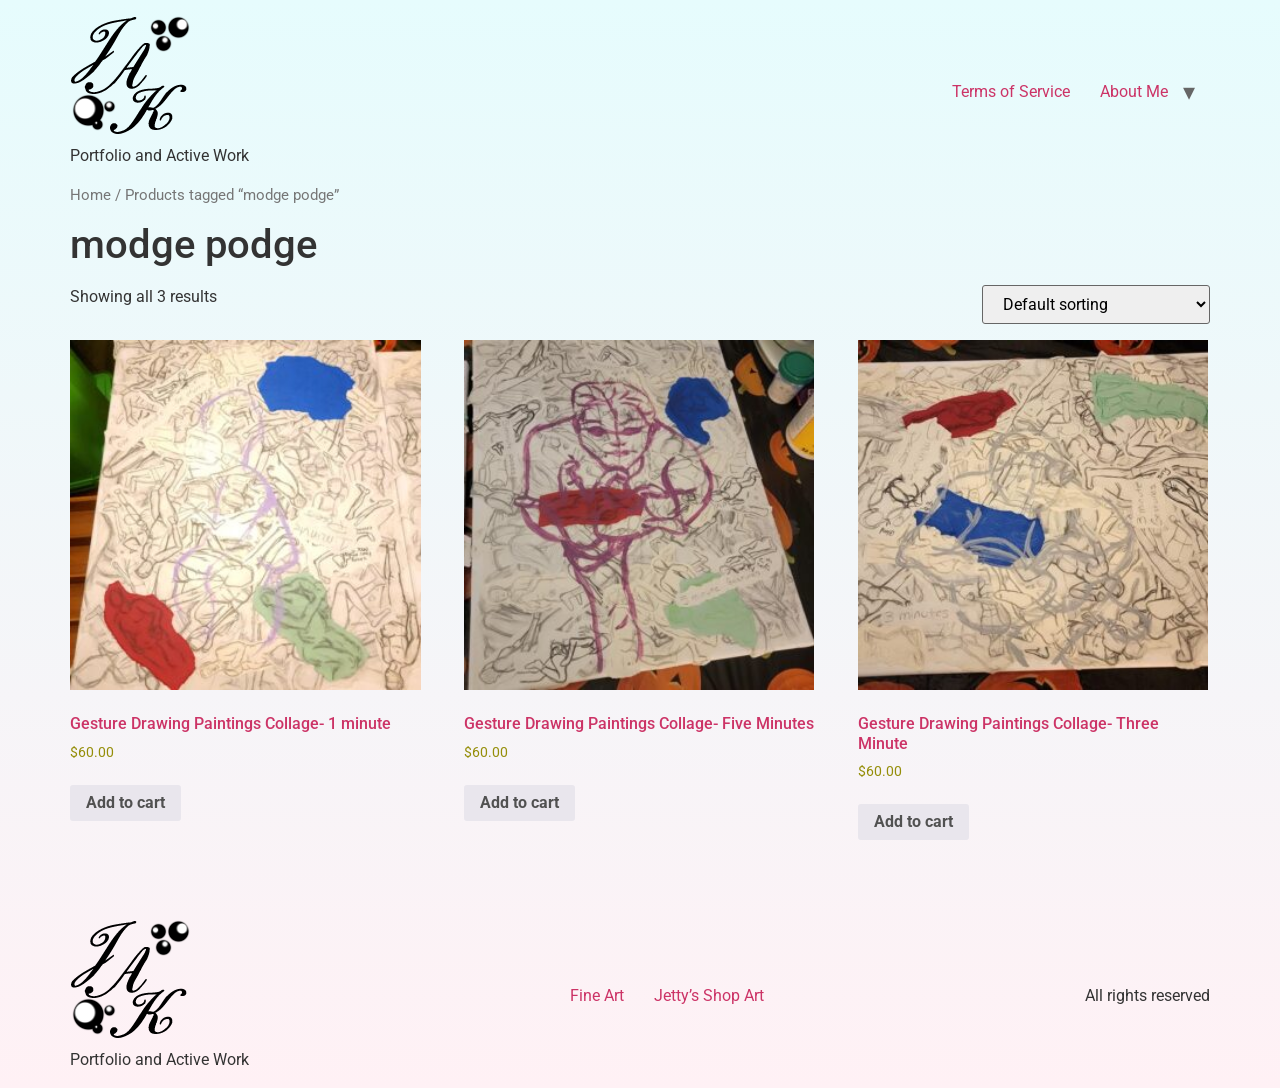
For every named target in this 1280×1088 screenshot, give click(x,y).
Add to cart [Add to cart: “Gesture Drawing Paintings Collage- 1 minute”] (125, 802)
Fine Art (597, 995)
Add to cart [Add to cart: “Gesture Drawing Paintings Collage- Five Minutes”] (519, 802)
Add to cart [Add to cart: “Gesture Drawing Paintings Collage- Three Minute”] (913, 821)
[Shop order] (1096, 304)
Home (90, 195)
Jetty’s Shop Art (709, 995)
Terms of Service (1011, 91)
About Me (1134, 91)
